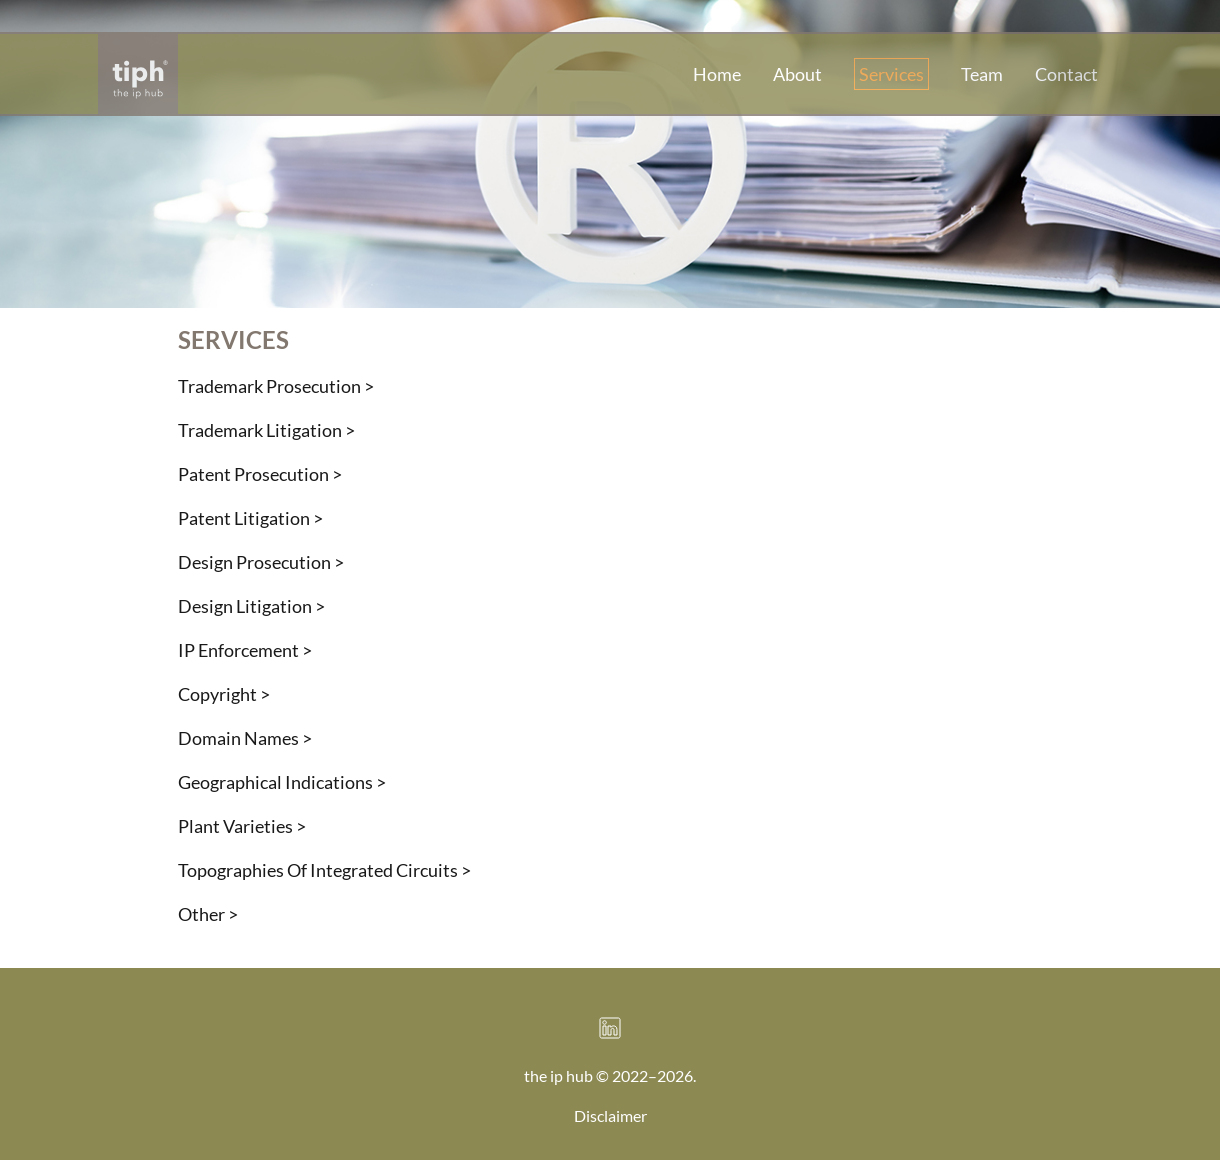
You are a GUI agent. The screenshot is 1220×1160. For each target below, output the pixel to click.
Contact (1066, 74)
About (797, 74)
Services (891, 74)
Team (982, 74)
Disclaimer (610, 1115)
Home (717, 74)
